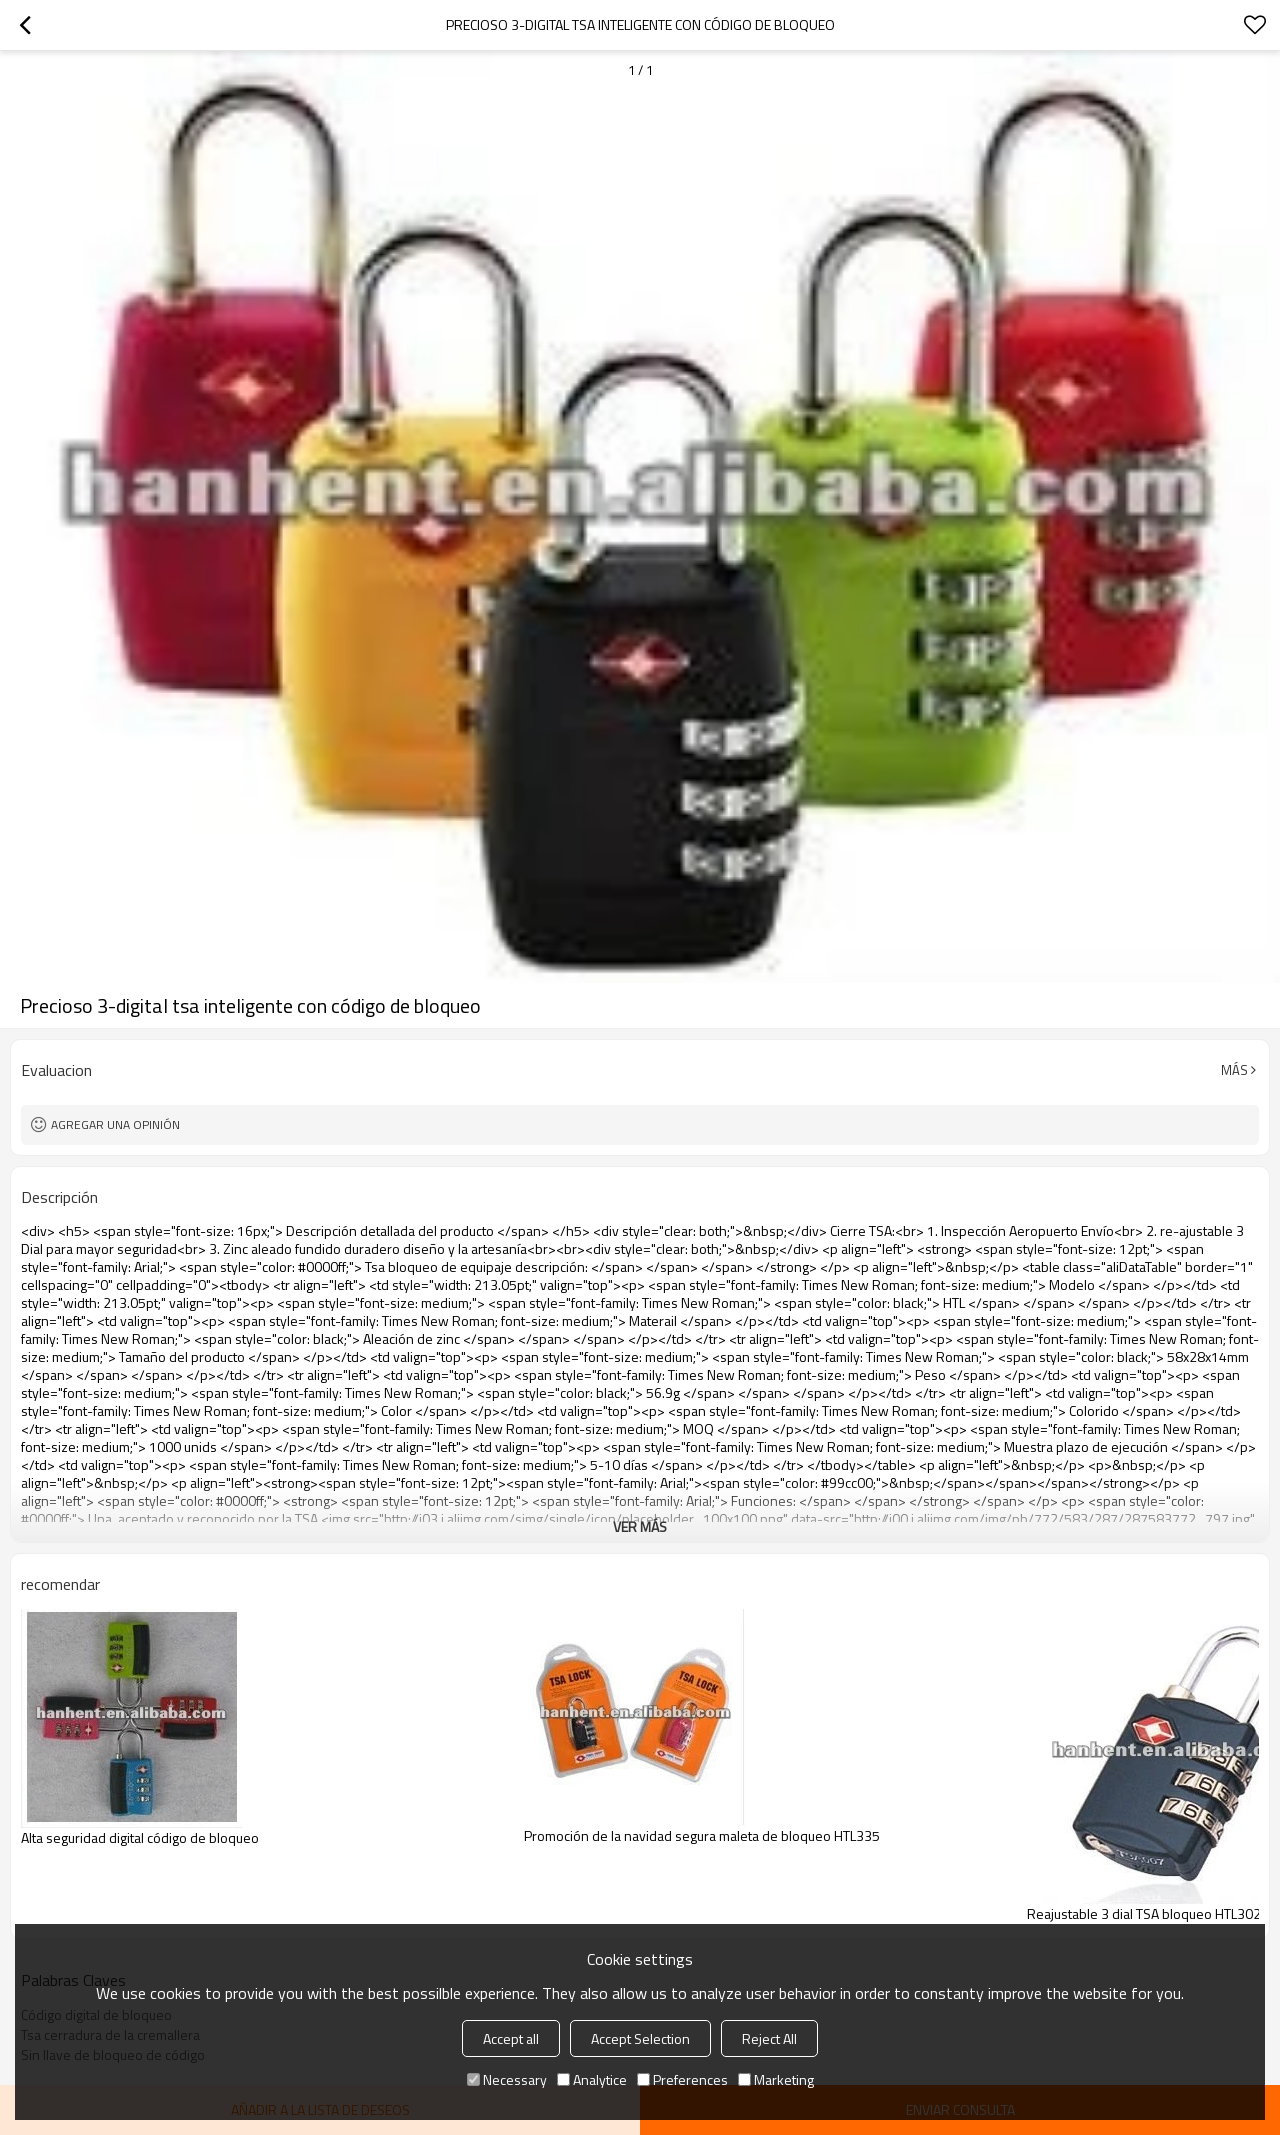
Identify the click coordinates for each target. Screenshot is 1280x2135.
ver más (640, 1526)
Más (1234, 1070)
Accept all (511, 2038)
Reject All (769, 2038)
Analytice (592, 2079)
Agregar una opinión (115, 1124)
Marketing (776, 2079)
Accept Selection (640, 2038)
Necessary (507, 2079)
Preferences (682, 2079)
